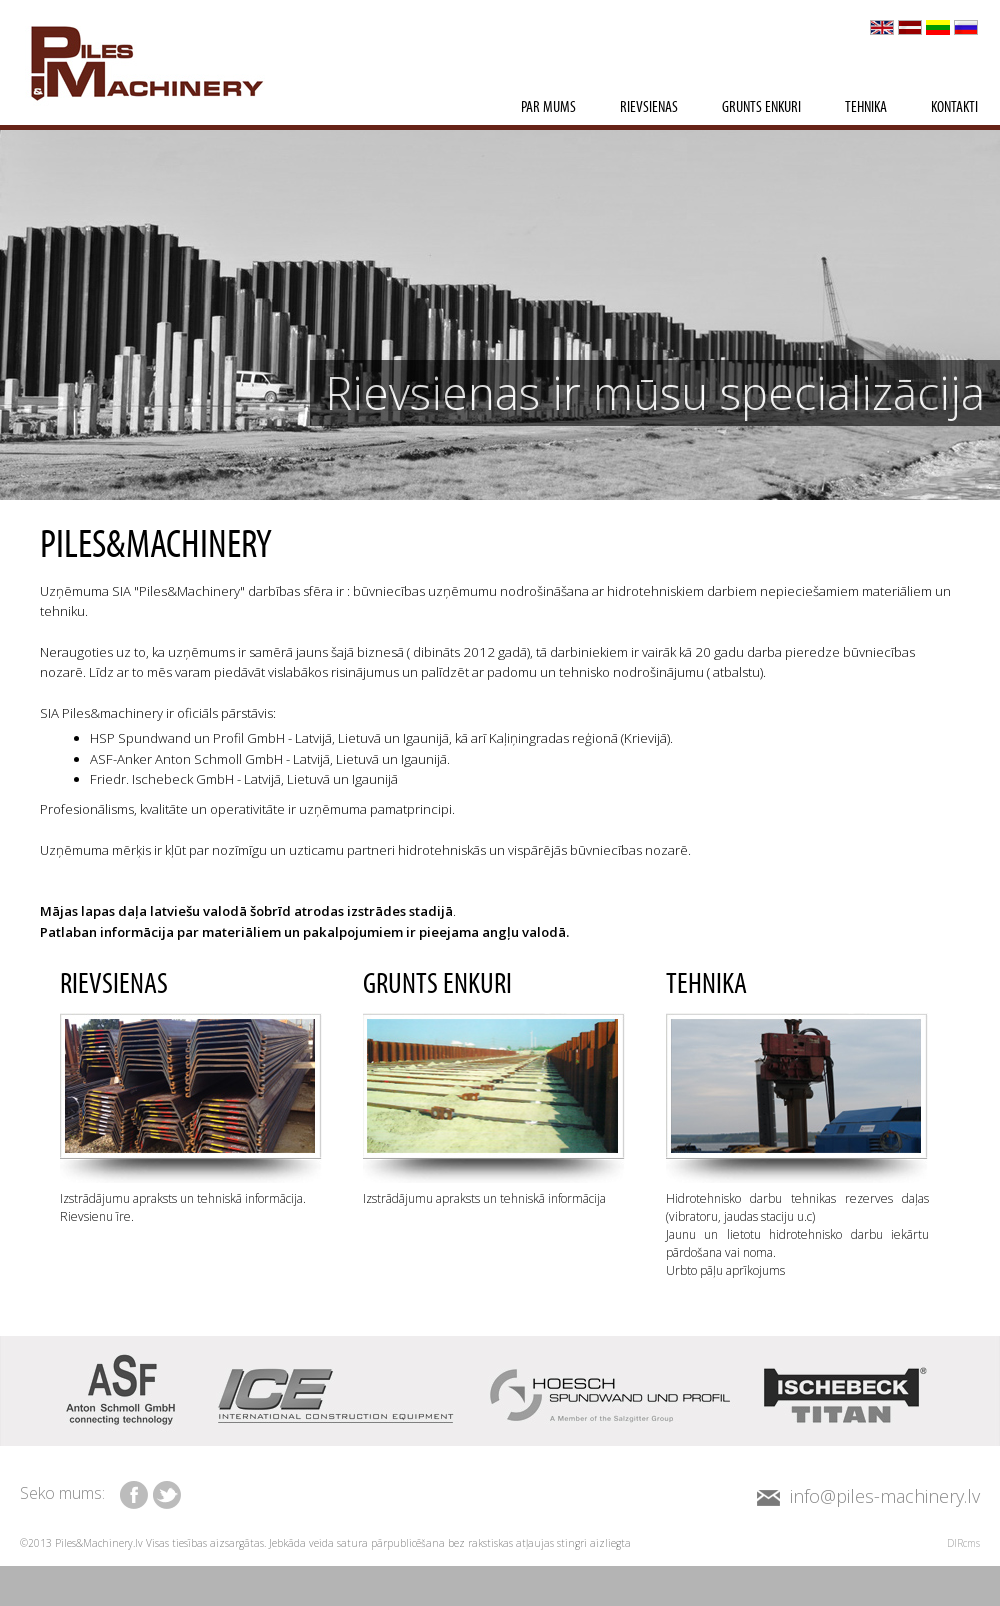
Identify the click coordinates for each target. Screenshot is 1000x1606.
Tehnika (866, 107)
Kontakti (954, 107)
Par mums (548, 107)
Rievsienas (649, 107)
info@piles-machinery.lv (885, 1496)
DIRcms (963, 1543)
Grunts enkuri (761, 107)
